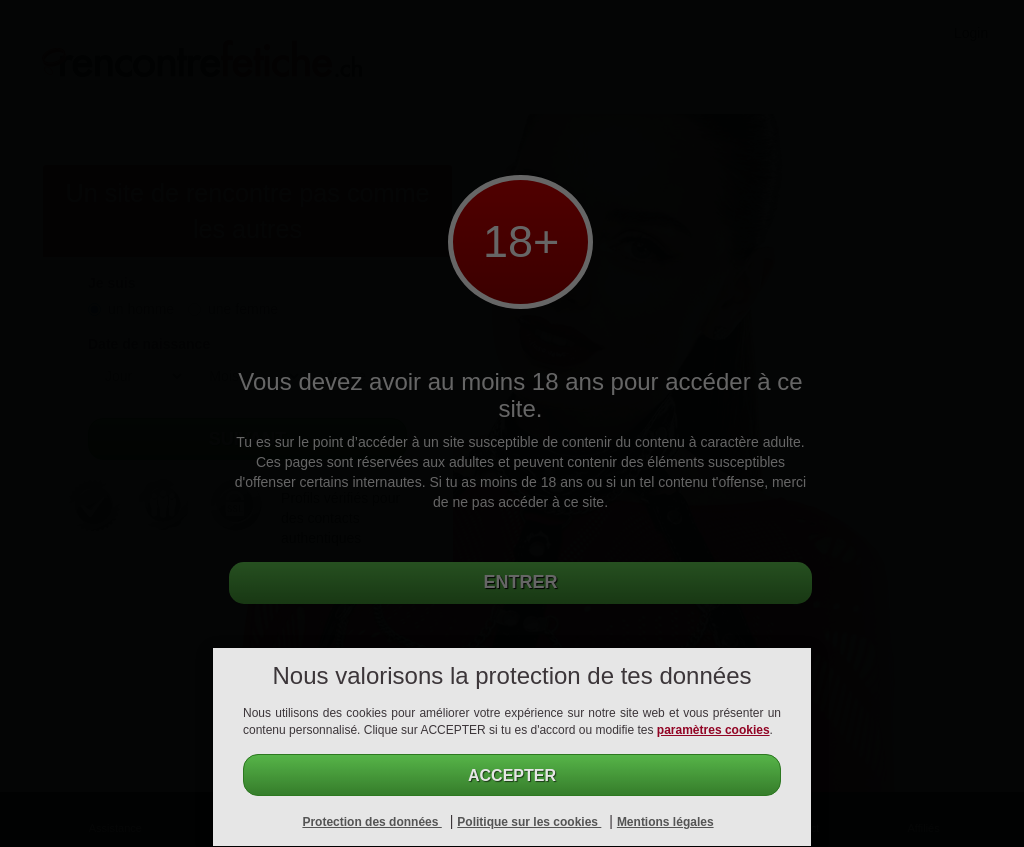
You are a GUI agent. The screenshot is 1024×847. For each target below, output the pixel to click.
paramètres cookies (713, 730)
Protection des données (371, 822)
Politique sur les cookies (529, 822)
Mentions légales (665, 822)
